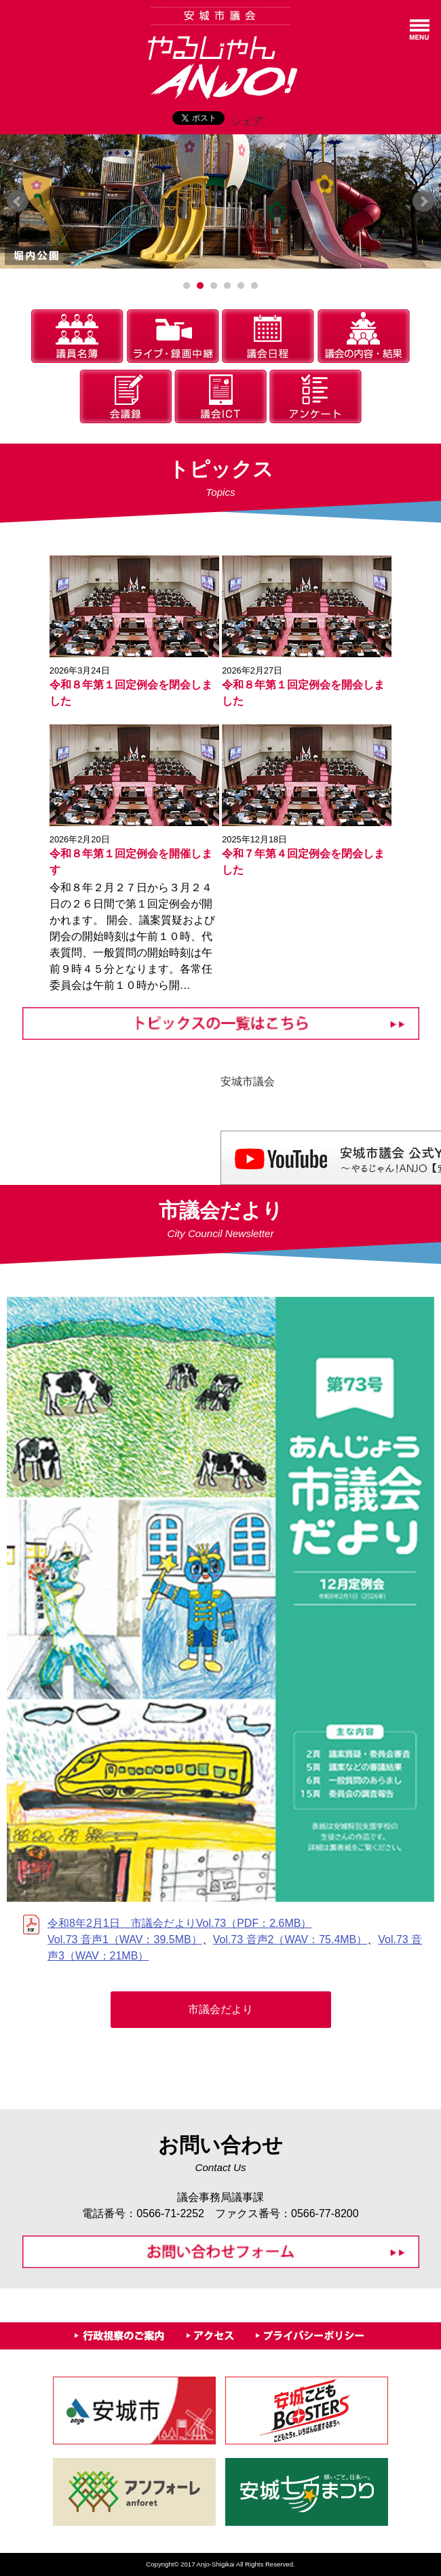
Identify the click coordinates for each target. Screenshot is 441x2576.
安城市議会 (247, 1081)
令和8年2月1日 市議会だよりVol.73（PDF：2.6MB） (179, 1923)
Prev (17, 201)
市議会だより (220, 2009)
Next (423, 201)
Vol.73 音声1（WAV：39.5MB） (124, 1939)
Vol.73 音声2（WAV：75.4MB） (290, 1939)
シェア (247, 121)
